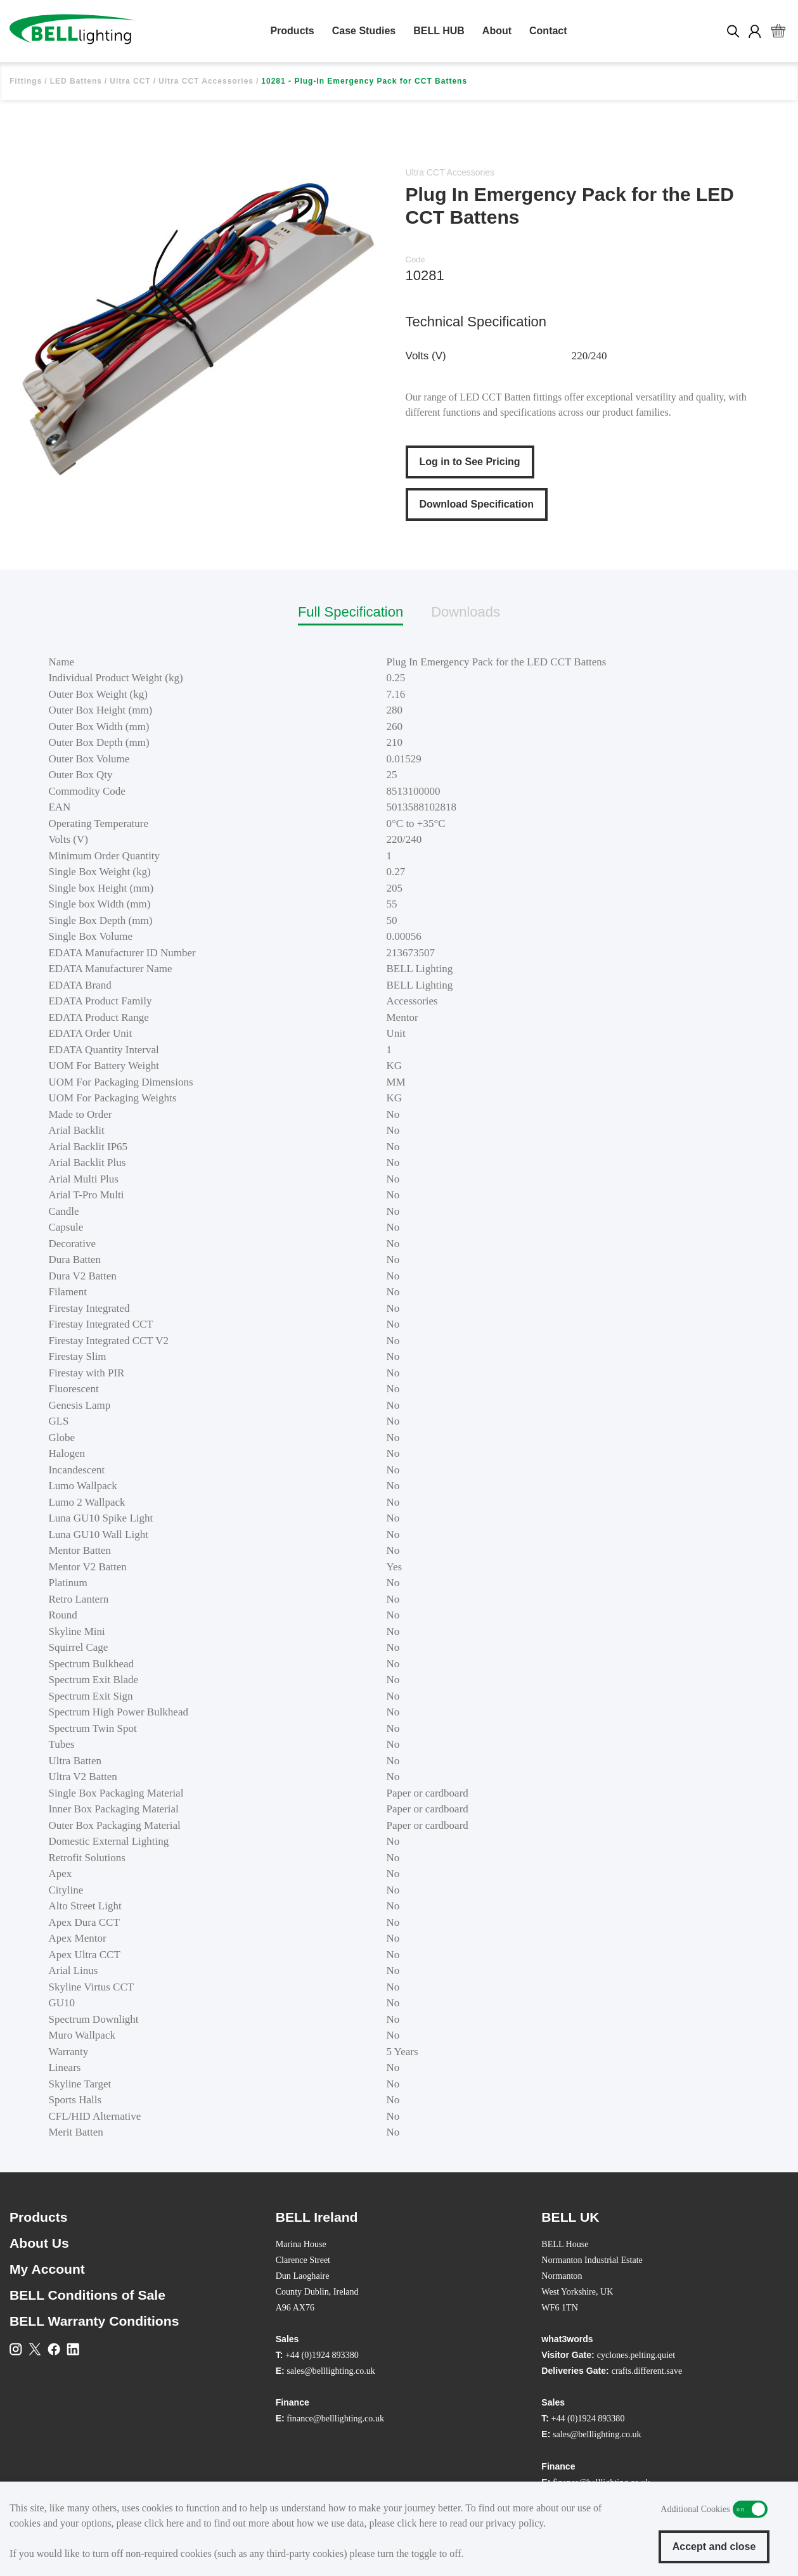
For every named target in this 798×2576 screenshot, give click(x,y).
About (497, 30)
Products (292, 30)
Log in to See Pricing (470, 461)
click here (164, 2523)
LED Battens (76, 81)
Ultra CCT (130, 81)
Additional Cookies (750, 2509)
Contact (548, 30)
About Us (39, 2243)
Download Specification (477, 504)
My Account (47, 2269)
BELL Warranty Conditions (94, 2321)
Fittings (26, 81)
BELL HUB (439, 30)
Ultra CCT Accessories (206, 81)
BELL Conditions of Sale (87, 2295)
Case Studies (364, 30)
